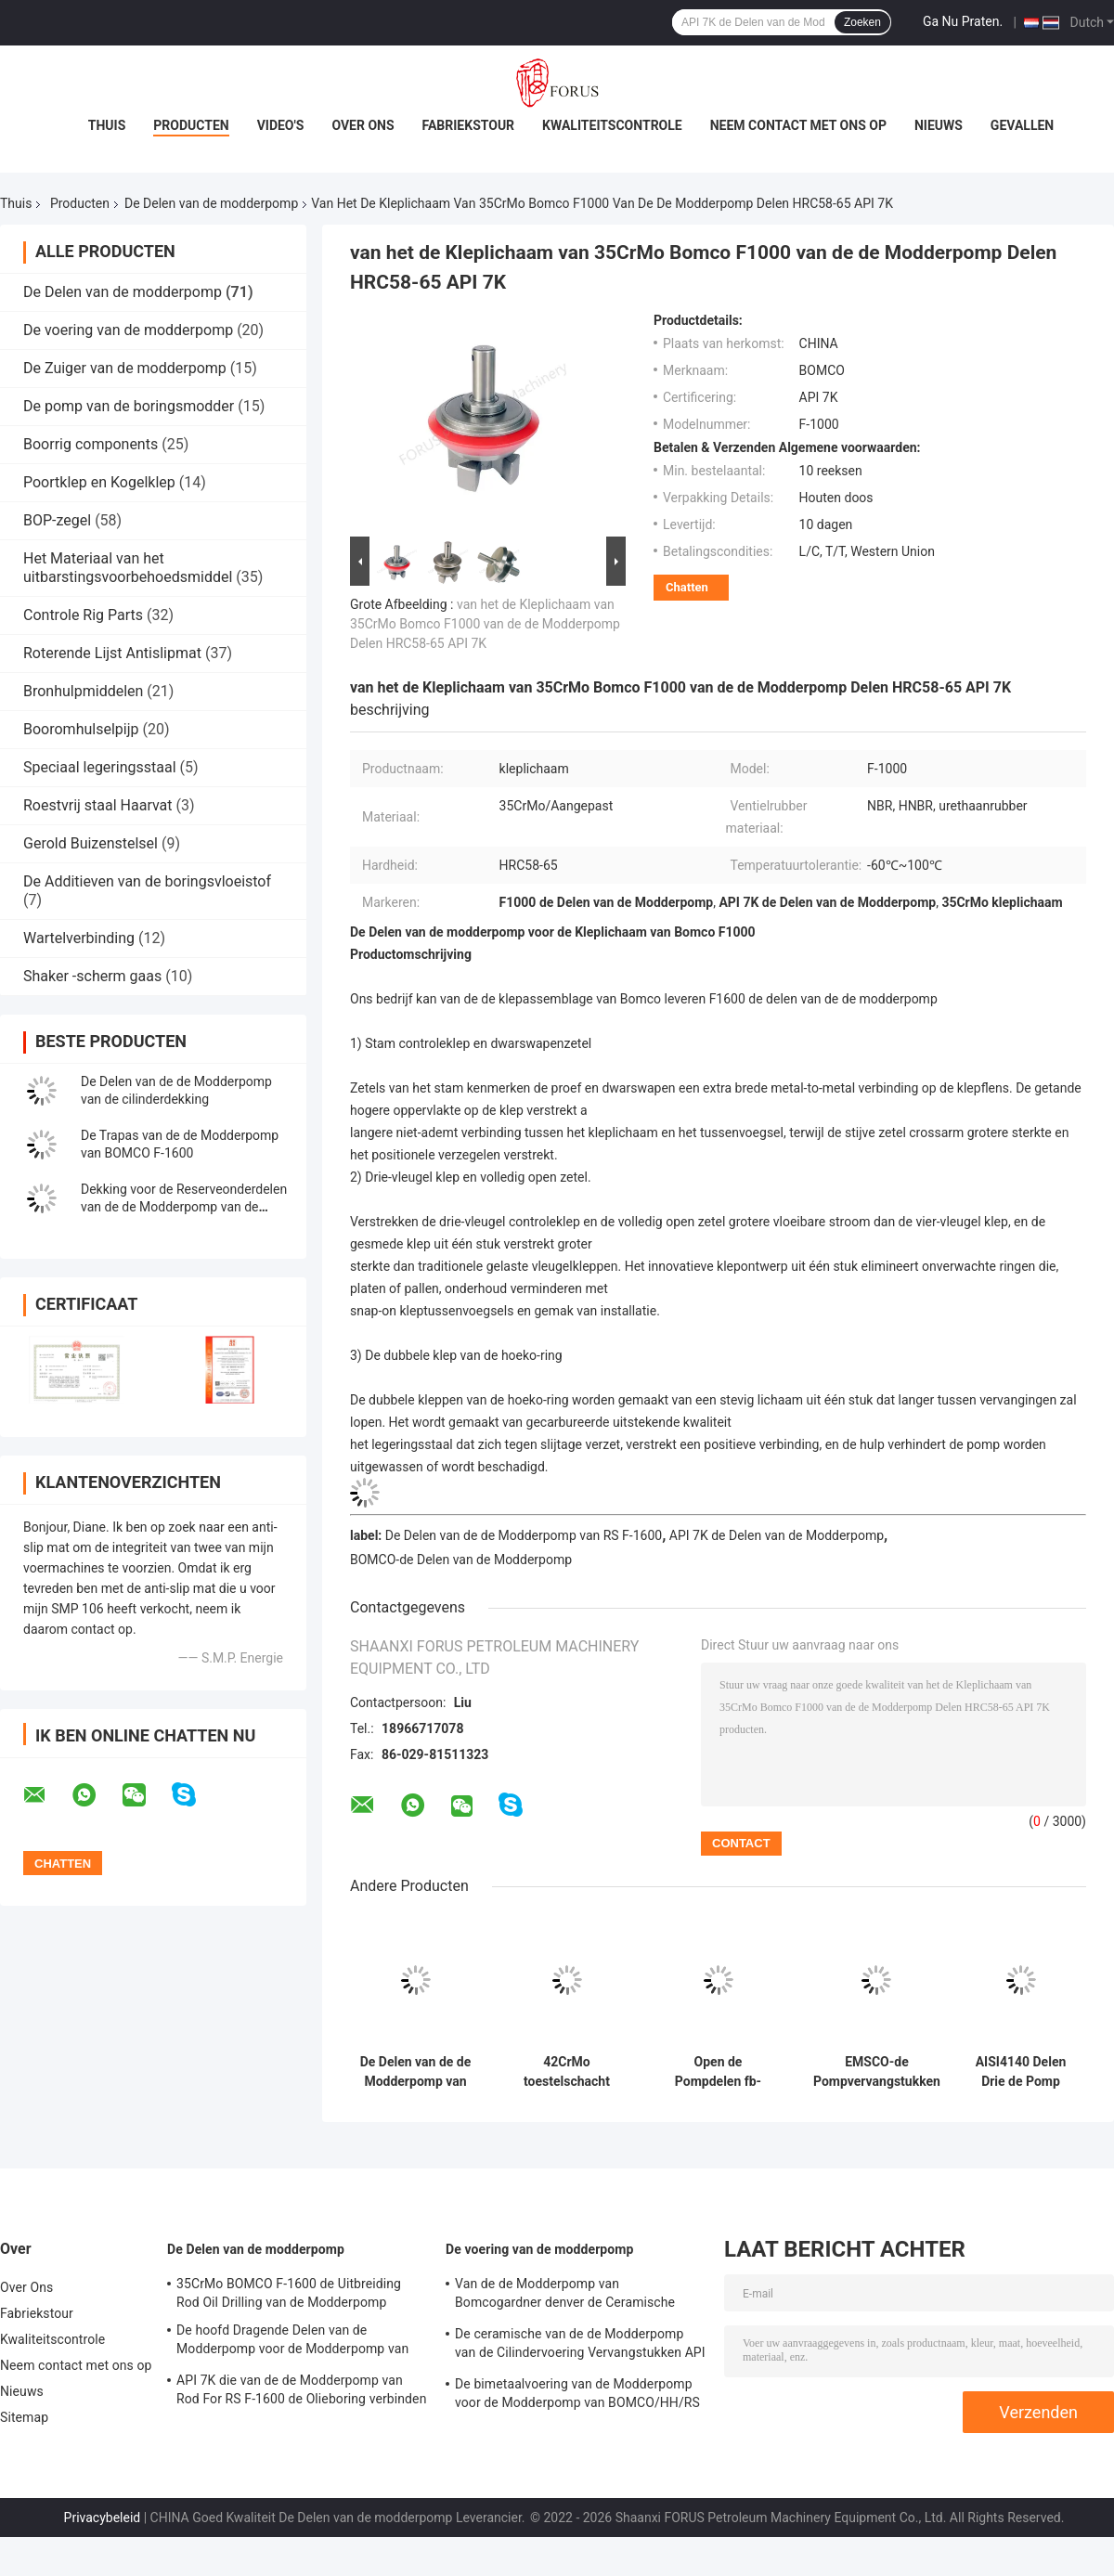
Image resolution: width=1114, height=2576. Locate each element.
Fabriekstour (468, 125)
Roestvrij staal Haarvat (98, 805)
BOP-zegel (57, 520)
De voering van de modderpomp (128, 330)
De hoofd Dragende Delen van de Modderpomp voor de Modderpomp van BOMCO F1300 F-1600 (292, 2342)
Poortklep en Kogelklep (99, 482)
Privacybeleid (102, 2517)
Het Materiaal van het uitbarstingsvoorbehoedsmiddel (127, 568)
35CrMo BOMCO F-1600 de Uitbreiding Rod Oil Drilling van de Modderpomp (288, 2293)
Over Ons (362, 125)
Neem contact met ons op (798, 125)
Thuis (107, 125)
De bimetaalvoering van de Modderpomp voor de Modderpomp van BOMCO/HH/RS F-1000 (577, 2395)
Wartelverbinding (79, 938)
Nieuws (938, 125)
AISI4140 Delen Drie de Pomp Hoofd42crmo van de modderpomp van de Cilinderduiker (1020, 2072)
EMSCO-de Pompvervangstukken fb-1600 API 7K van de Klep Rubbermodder (876, 2072)
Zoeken (862, 22)
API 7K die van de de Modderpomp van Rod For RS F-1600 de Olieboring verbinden (301, 2389)
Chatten (687, 587)
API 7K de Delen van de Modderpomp (776, 1535)
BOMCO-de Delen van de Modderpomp (461, 1559)
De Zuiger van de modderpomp (125, 368)
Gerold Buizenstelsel (90, 843)
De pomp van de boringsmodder (128, 406)
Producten (190, 125)
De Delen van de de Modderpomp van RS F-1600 (523, 1535)
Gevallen (1022, 125)
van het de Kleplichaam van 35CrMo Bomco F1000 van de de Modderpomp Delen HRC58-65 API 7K (485, 624)
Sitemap (24, 2417)
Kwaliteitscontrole (612, 125)
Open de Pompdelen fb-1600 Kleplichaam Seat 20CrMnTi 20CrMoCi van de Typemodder (718, 2072)
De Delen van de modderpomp (211, 203)
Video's (280, 125)
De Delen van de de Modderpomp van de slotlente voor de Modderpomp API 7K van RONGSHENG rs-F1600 (416, 2072)
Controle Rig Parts (83, 615)
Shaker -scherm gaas (92, 976)
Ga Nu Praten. (963, 21)
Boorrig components (90, 444)
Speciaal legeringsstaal (99, 767)
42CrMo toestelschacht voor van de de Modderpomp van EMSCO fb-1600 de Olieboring (567, 2072)
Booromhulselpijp (80, 729)
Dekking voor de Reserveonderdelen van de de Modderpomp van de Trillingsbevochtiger (184, 1207)
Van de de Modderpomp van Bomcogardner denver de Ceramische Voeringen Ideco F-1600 (565, 2295)
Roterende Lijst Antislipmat (112, 653)
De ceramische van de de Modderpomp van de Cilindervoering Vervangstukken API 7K (580, 2345)
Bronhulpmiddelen (83, 691)
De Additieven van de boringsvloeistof (147, 881)
